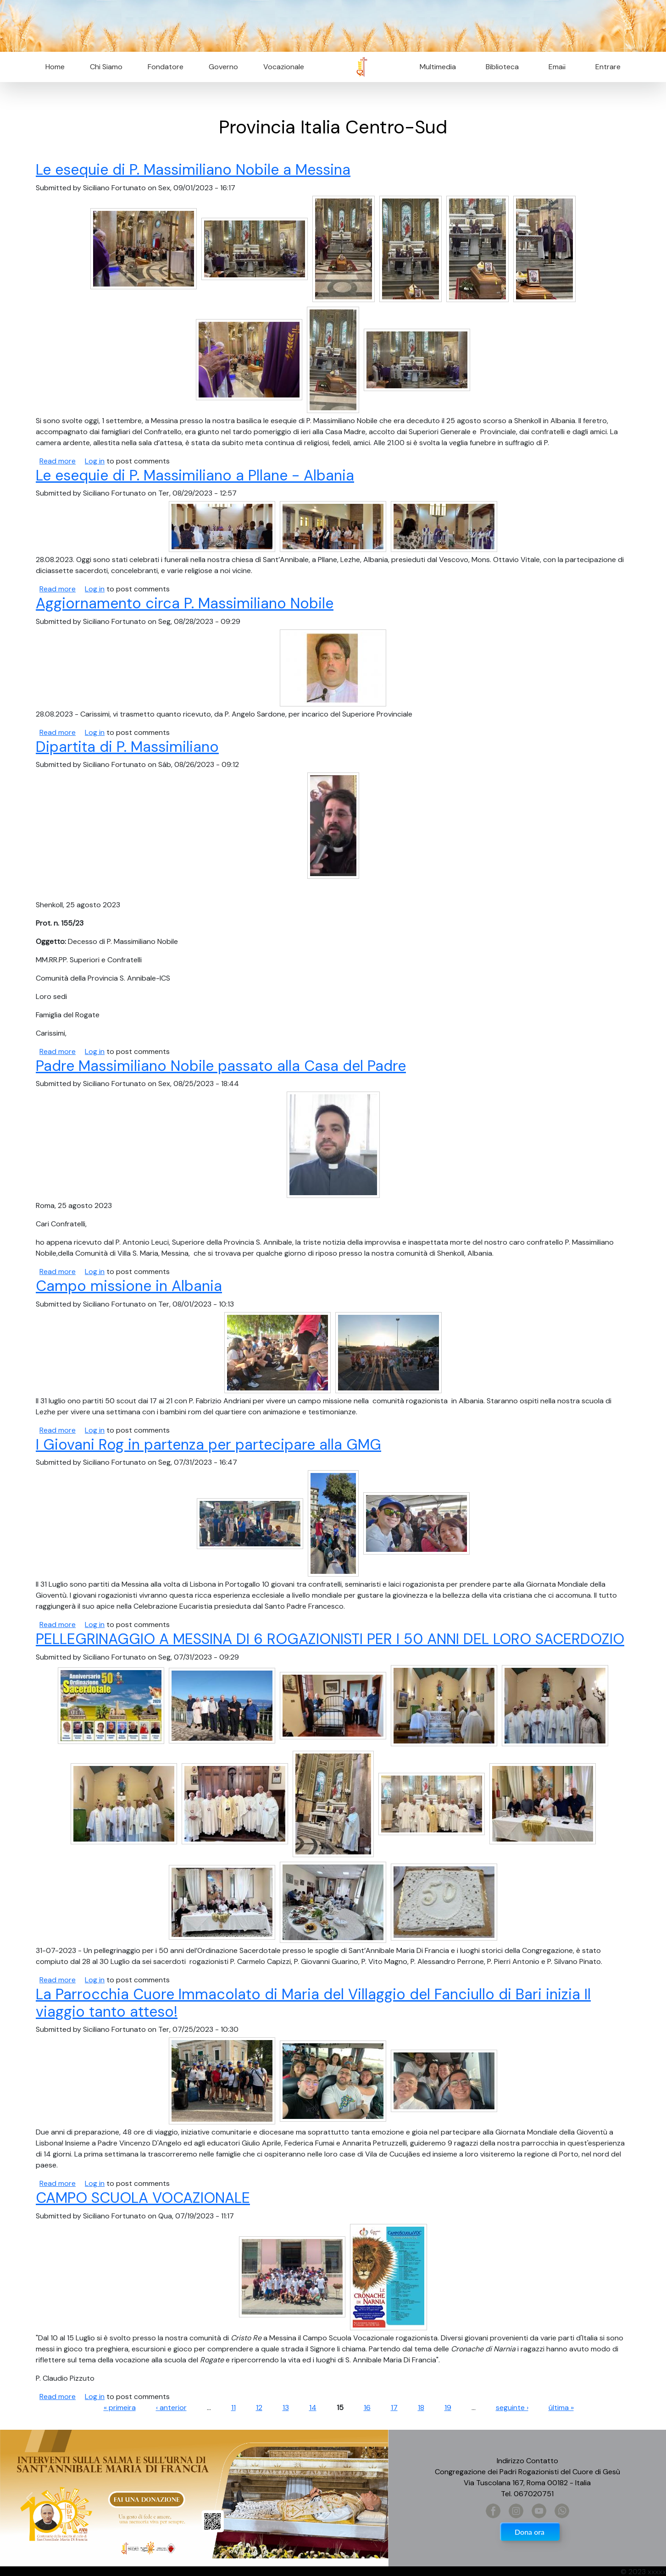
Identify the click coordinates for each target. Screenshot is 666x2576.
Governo (223, 67)
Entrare (608, 67)
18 (421, 2407)
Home (55, 67)
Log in (95, 461)
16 (367, 2407)
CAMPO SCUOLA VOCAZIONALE (143, 2197)
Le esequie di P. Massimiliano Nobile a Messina (193, 169)
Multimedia (438, 67)
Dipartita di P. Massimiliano (127, 746)
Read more (57, 461)
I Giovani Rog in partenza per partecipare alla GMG (208, 1444)
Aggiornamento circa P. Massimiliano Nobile (184, 603)
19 (447, 2407)
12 (259, 2407)
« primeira (120, 2407)
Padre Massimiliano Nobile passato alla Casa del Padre (221, 1066)
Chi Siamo (106, 67)
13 (286, 2407)
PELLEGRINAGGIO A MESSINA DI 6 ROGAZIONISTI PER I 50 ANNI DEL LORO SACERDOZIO (330, 1639)
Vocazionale (283, 67)
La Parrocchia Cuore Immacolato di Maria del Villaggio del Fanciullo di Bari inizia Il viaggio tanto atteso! (313, 2003)
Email (554, 67)
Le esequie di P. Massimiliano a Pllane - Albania (195, 475)
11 (233, 2407)
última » (561, 2407)
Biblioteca (502, 67)
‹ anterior (171, 2407)
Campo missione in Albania (129, 1286)
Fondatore (165, 67)
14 (312, 2407)
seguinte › (512, 2407)
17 (394, 2407)
